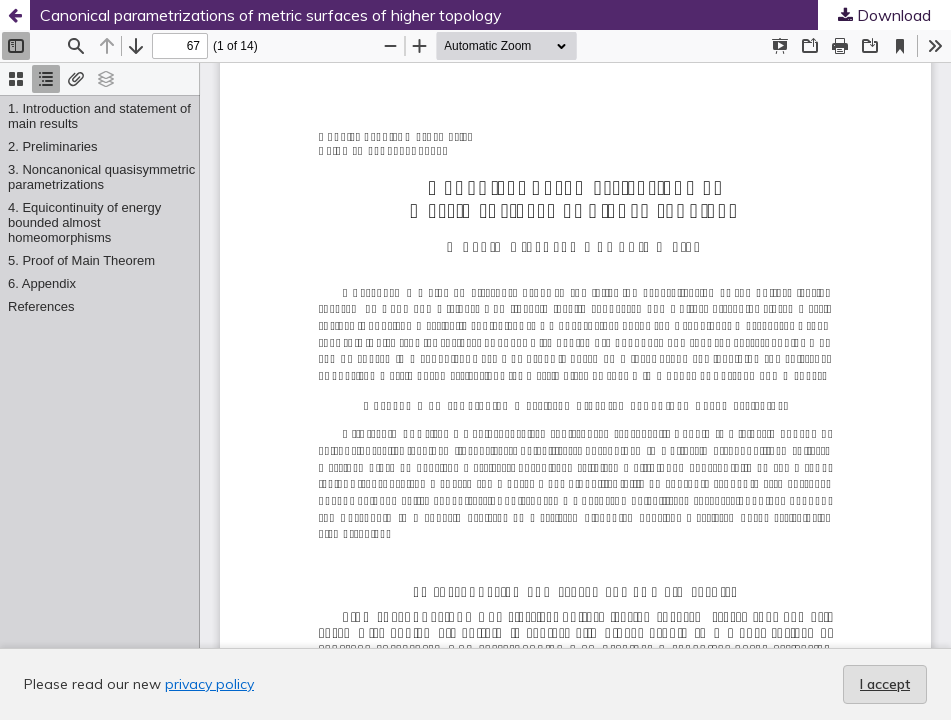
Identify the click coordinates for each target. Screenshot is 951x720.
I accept (885, 684)
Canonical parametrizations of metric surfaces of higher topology (271, 15)
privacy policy (209, 684)
